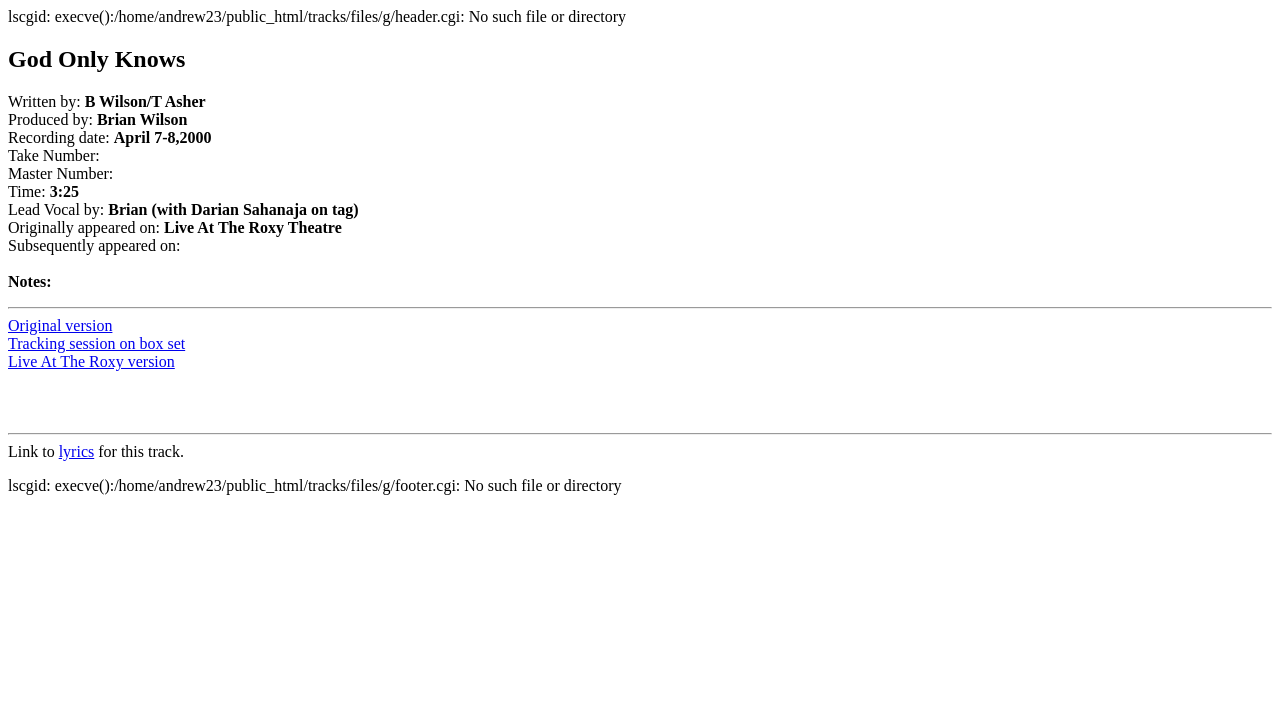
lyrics (77, 451)
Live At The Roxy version (91, 361)
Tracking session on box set (96, 343)
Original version (60, 325)
